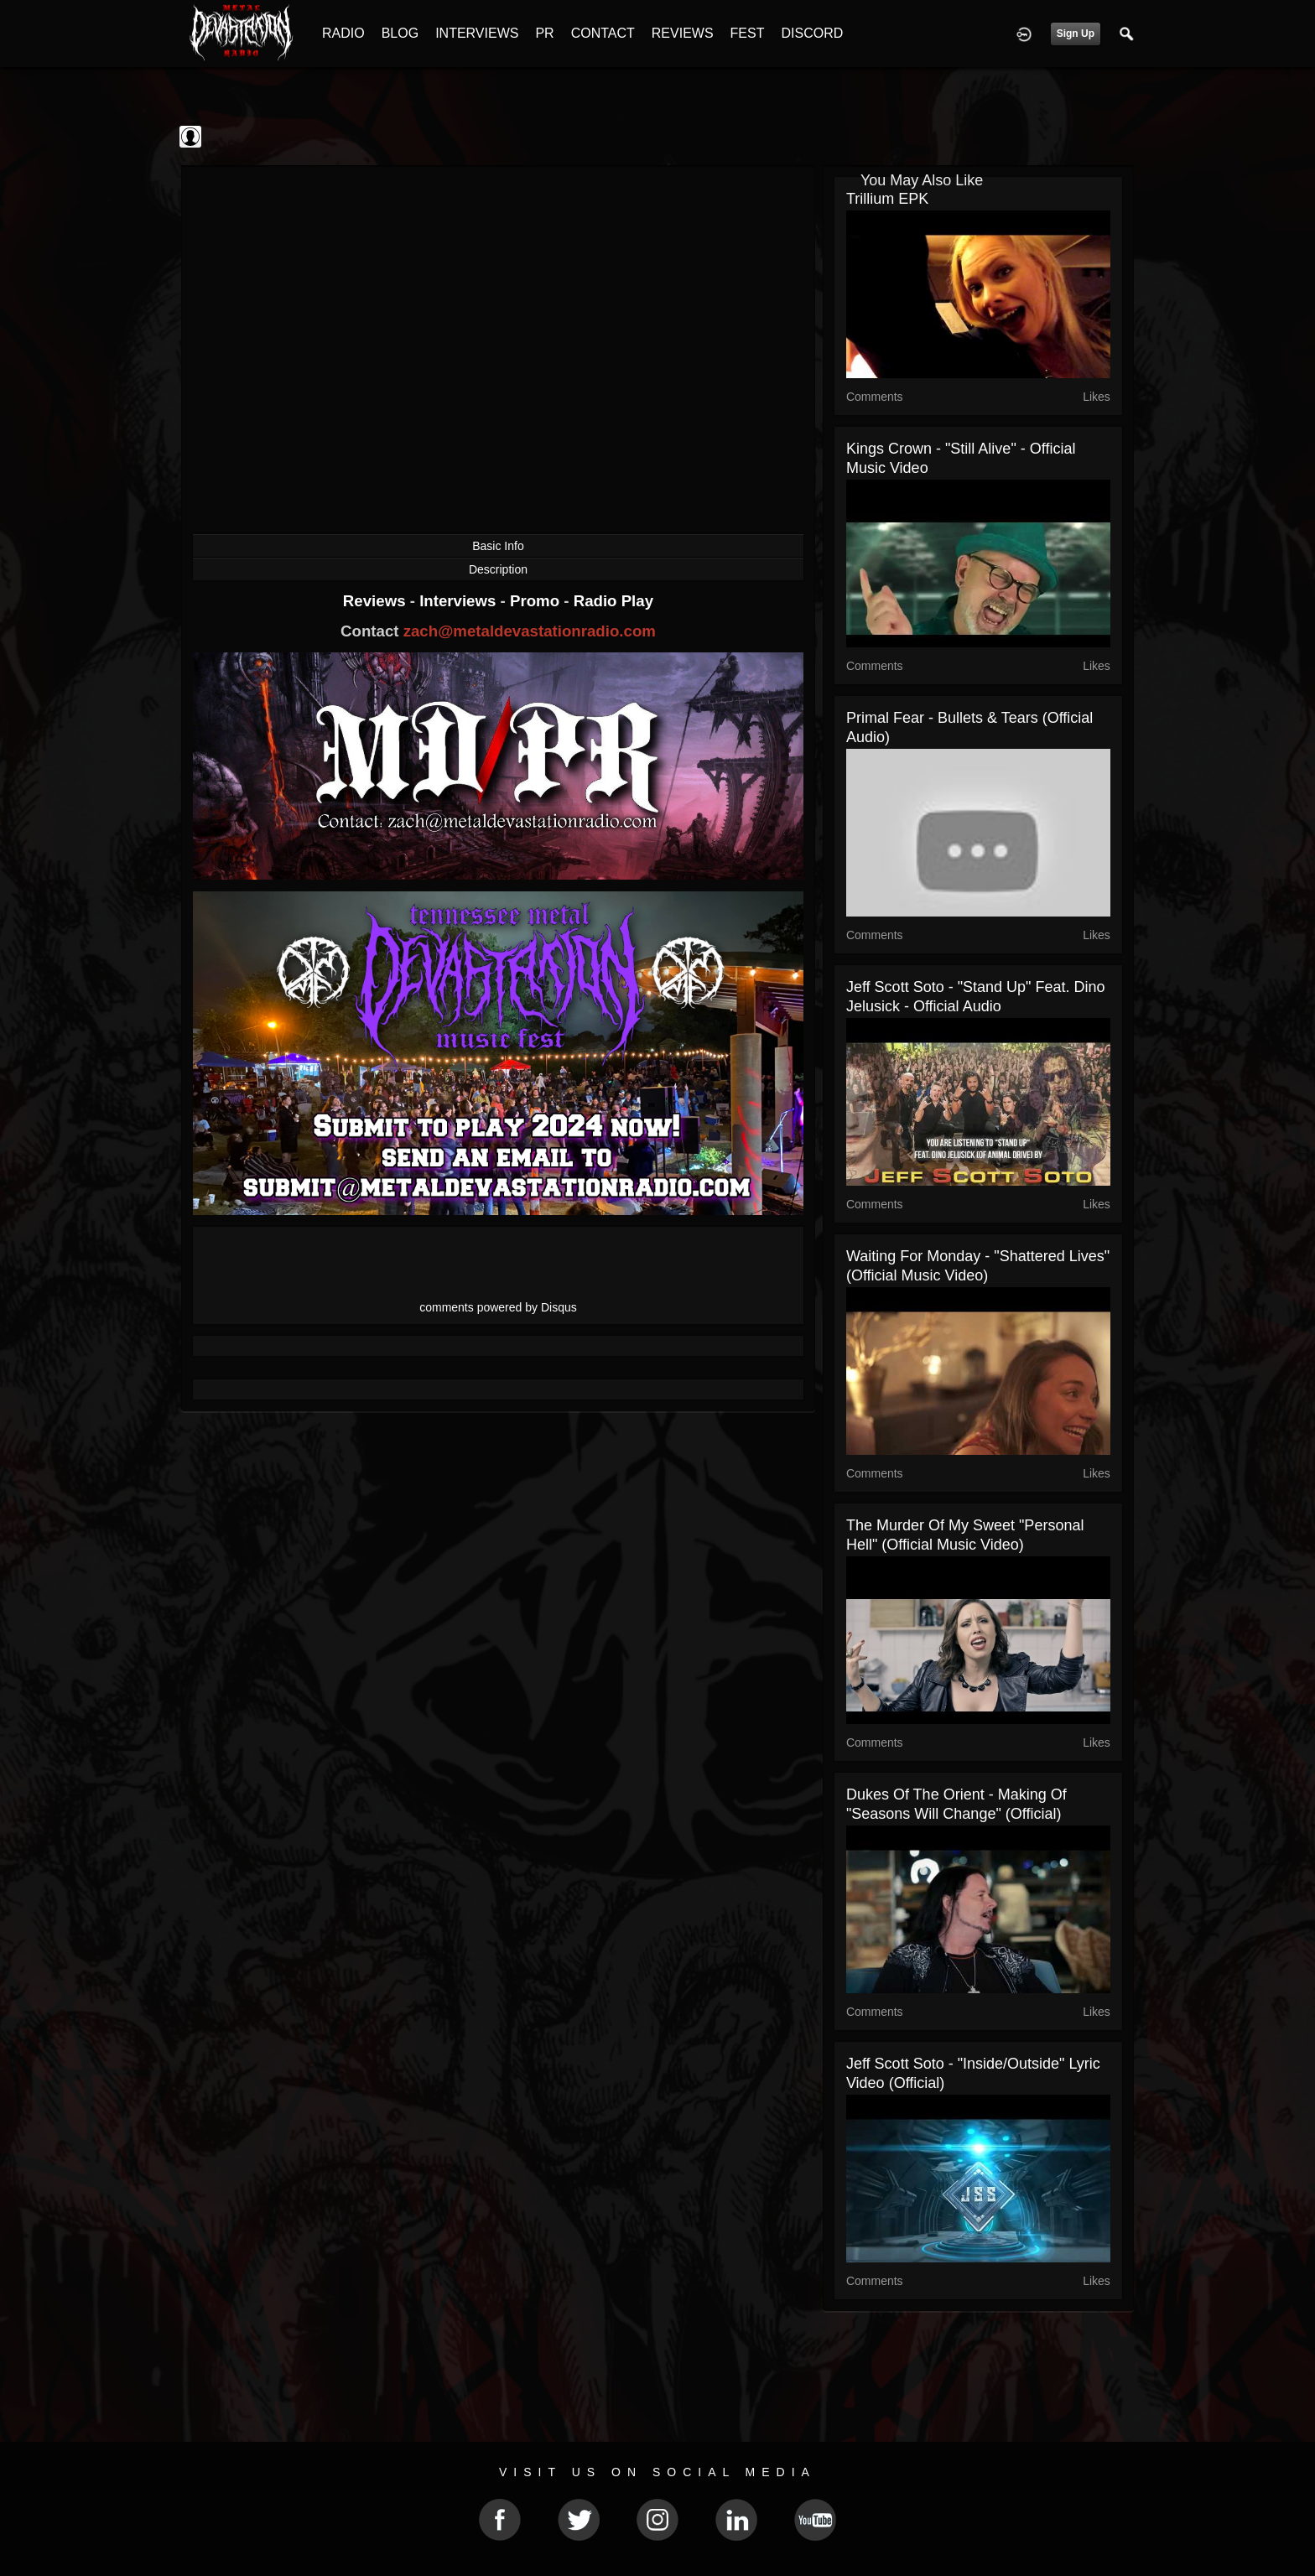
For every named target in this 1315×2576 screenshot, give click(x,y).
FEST (747, 33)
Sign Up (1075, 33)
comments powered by (498, 1307)
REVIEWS (683, 33)
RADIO (343, 33)
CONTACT (603, 33)
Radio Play (613, 601)
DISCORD (812, 33)
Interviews (459, 601)
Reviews (376, 601)
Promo (537, 601)
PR (544, 33)
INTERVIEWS (476, 33)
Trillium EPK (887, 198)
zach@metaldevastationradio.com (529, 631)
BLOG (400, 33)
